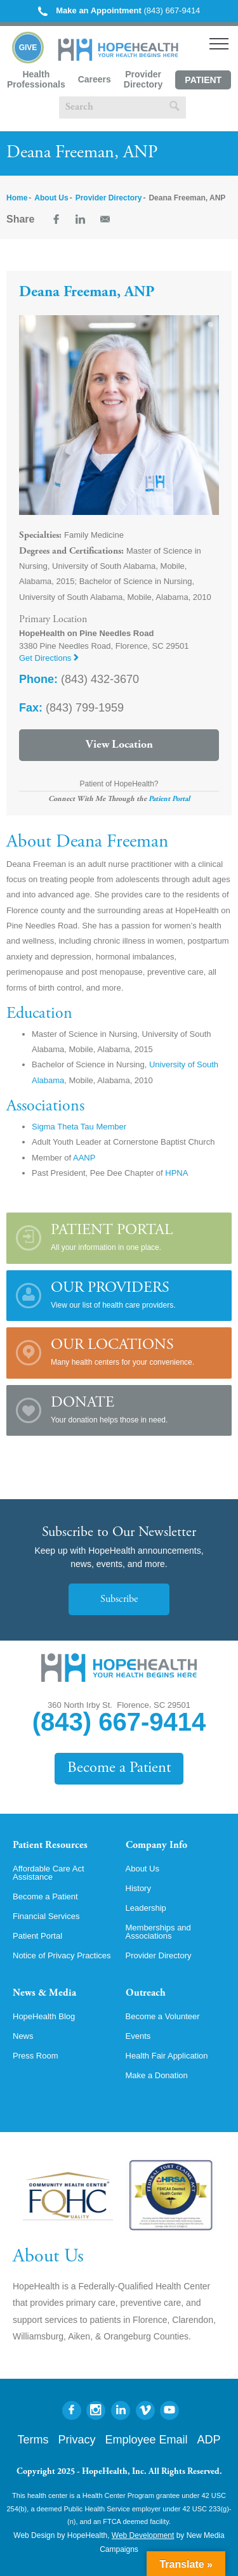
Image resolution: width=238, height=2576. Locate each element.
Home (16, 197)
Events (138, 2036)
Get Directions (49, 658)
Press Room (35, 2056)
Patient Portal (203, 82)
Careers (94, 79)
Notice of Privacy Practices (62, 1955)
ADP (209, 2439)
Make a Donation (157, 2075)
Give (28, 47)
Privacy (76, 2439)
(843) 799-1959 (71, 707)
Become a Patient (119, 1768)
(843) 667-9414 (119, 10)
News (23, 2036)
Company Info (156, 1845)
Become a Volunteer (163, 2016)
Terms (32, 2439)
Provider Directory (143, 79)
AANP (84, 1157)
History (138, 1888)
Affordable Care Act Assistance (48, 1872)
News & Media (44, 1993)
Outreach (146, 1993)
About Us (51, 197)
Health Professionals (36, 79)
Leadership (146, 1908)
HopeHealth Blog (44, 2016)
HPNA (176, 1173)
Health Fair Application (167, 2056)
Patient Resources (50, 1845)
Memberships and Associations (158, 1931)
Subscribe (119, 1599)
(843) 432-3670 (79, 679)
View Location (119, 745)
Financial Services (46, 1916)
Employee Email (146, 2439)
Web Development (143, 2535)
